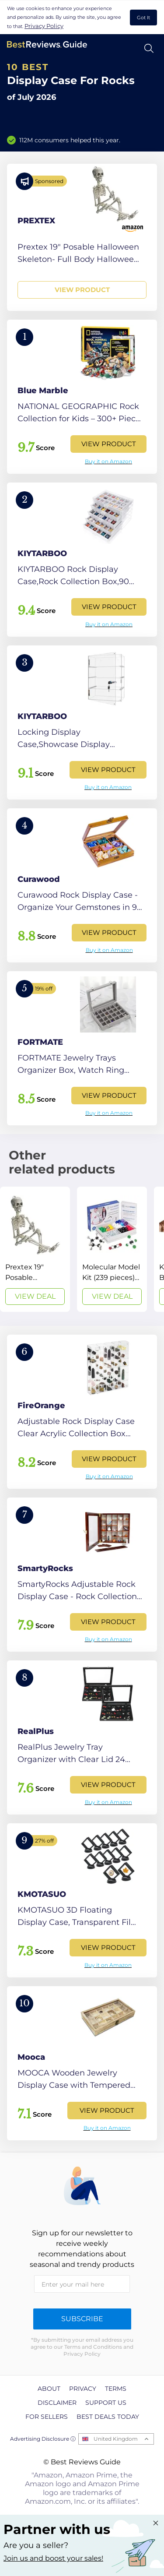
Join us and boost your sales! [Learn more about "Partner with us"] (53, 2558)
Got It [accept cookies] (143, 17)
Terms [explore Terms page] (115, 2389)
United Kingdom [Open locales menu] (115, 2438)
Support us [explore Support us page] (105, 2403)
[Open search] (149, 48)
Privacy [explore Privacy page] (82, 2389)
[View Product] (82, 237)
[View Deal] (35, 1249)
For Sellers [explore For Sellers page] (46, 2417)
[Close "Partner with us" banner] (156, 2523)
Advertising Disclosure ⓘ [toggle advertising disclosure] (43, 2438)
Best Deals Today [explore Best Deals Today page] (108, 2417)
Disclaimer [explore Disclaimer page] (57, 2403)
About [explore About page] (49, 2389)
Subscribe (82, 2319)
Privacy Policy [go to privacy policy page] (43, 25)
